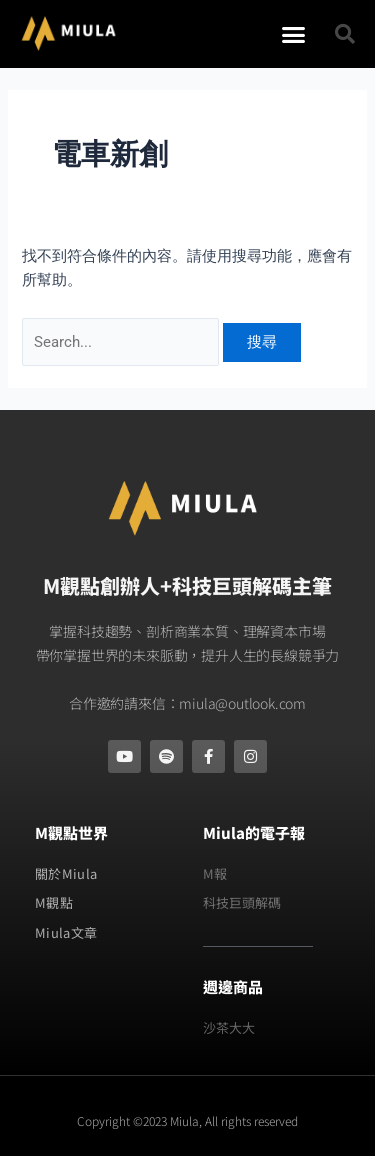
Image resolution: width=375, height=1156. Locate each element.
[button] (294, 34)
